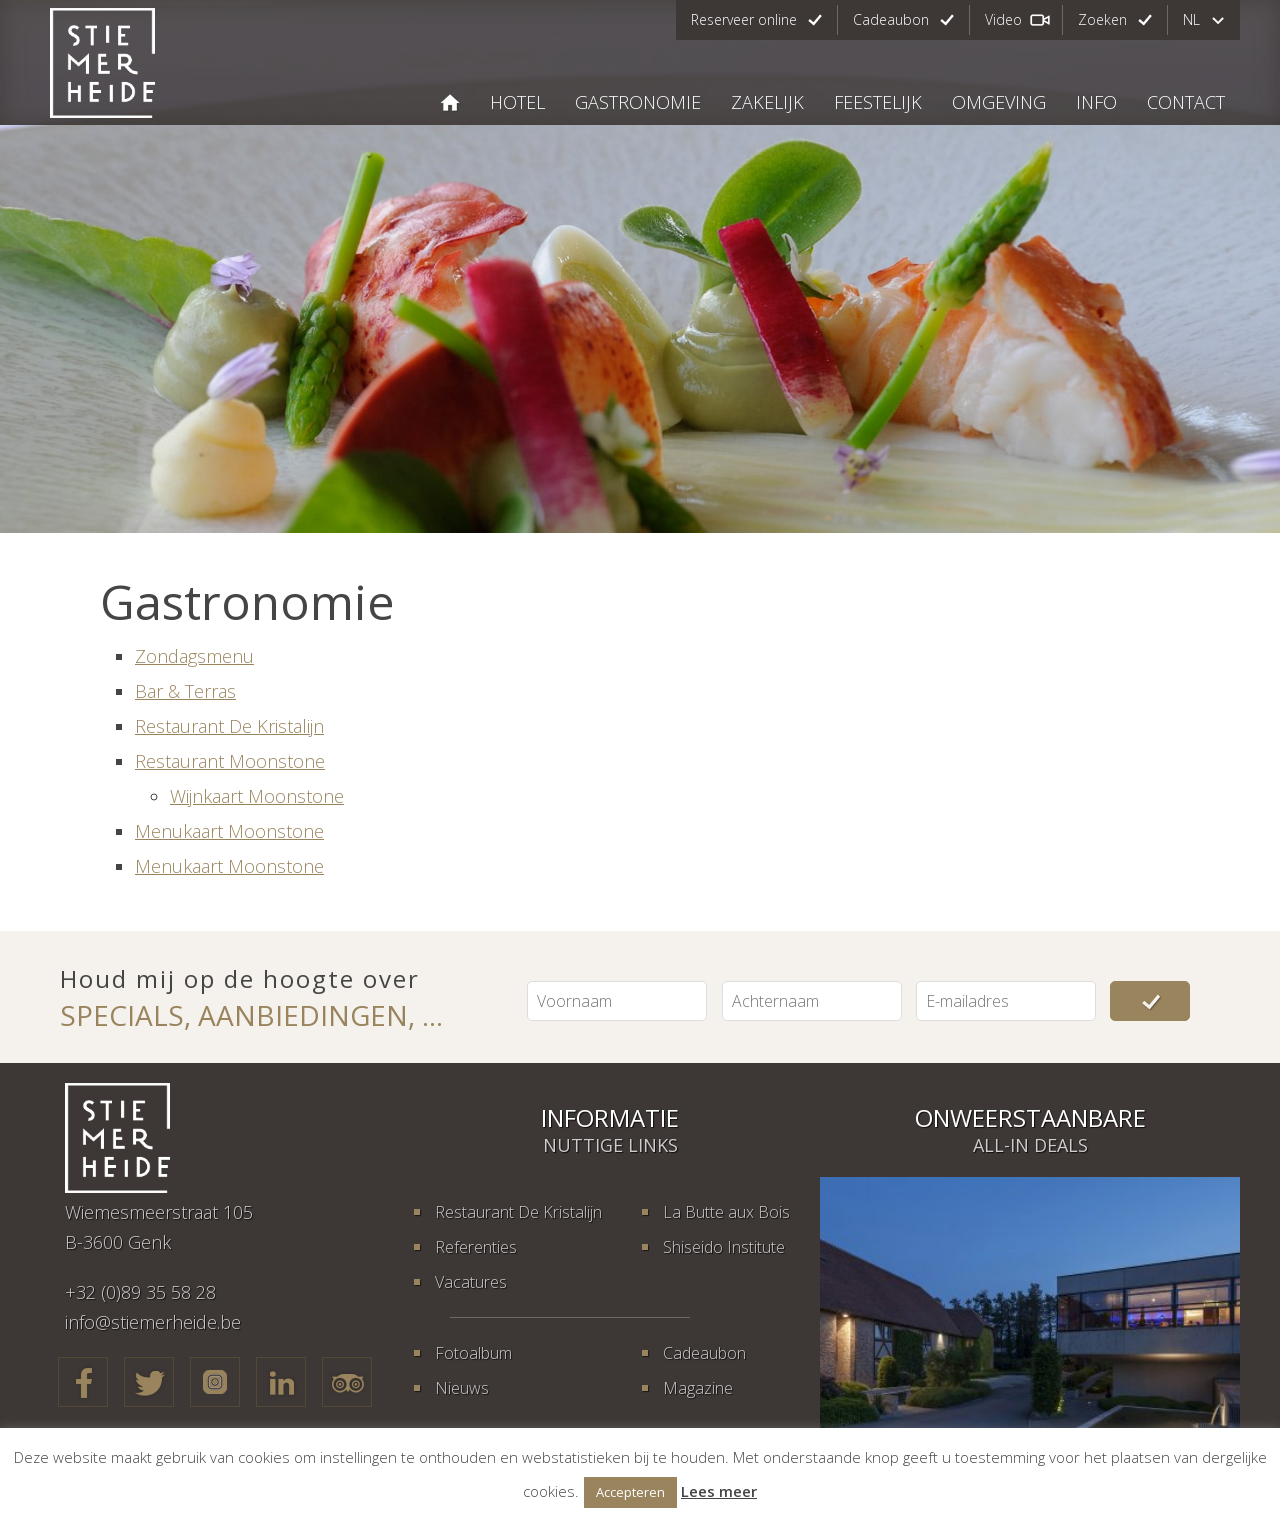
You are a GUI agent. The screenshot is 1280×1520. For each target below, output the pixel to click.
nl (1191, 19)
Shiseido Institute (724, 1247)
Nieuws (462, 1388)
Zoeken (1102, 19)
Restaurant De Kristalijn (229, 726)
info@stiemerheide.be (153, 1322)
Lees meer (719, 1491)
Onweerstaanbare (1030, 1117)
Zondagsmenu (194, 656)
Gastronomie (638, 102)
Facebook (83, 1382)
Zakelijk (767, 102)
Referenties (476, 1247)
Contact (1186, 102)
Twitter (149, 1382)
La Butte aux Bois (726, 1212)
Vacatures (471, 1282)
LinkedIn (281, 1382)
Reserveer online (744, 19)
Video (1003, 19)
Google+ (215, 1382)
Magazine (698, 1388)
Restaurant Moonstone (230, 761)
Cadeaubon (891, 19)
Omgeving (999, 102)
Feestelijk (878, 102)
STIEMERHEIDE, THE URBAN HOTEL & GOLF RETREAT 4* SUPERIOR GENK (450, 102)
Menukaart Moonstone (229, 831)
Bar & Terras (185, 691)
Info (1096, 102)
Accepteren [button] (630, 1492)
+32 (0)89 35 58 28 (140, 1292)
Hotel (517, 102)
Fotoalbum (473, 1353)
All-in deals (1030, 1145)
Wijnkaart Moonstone (257, 796)
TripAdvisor (347, 1382)
